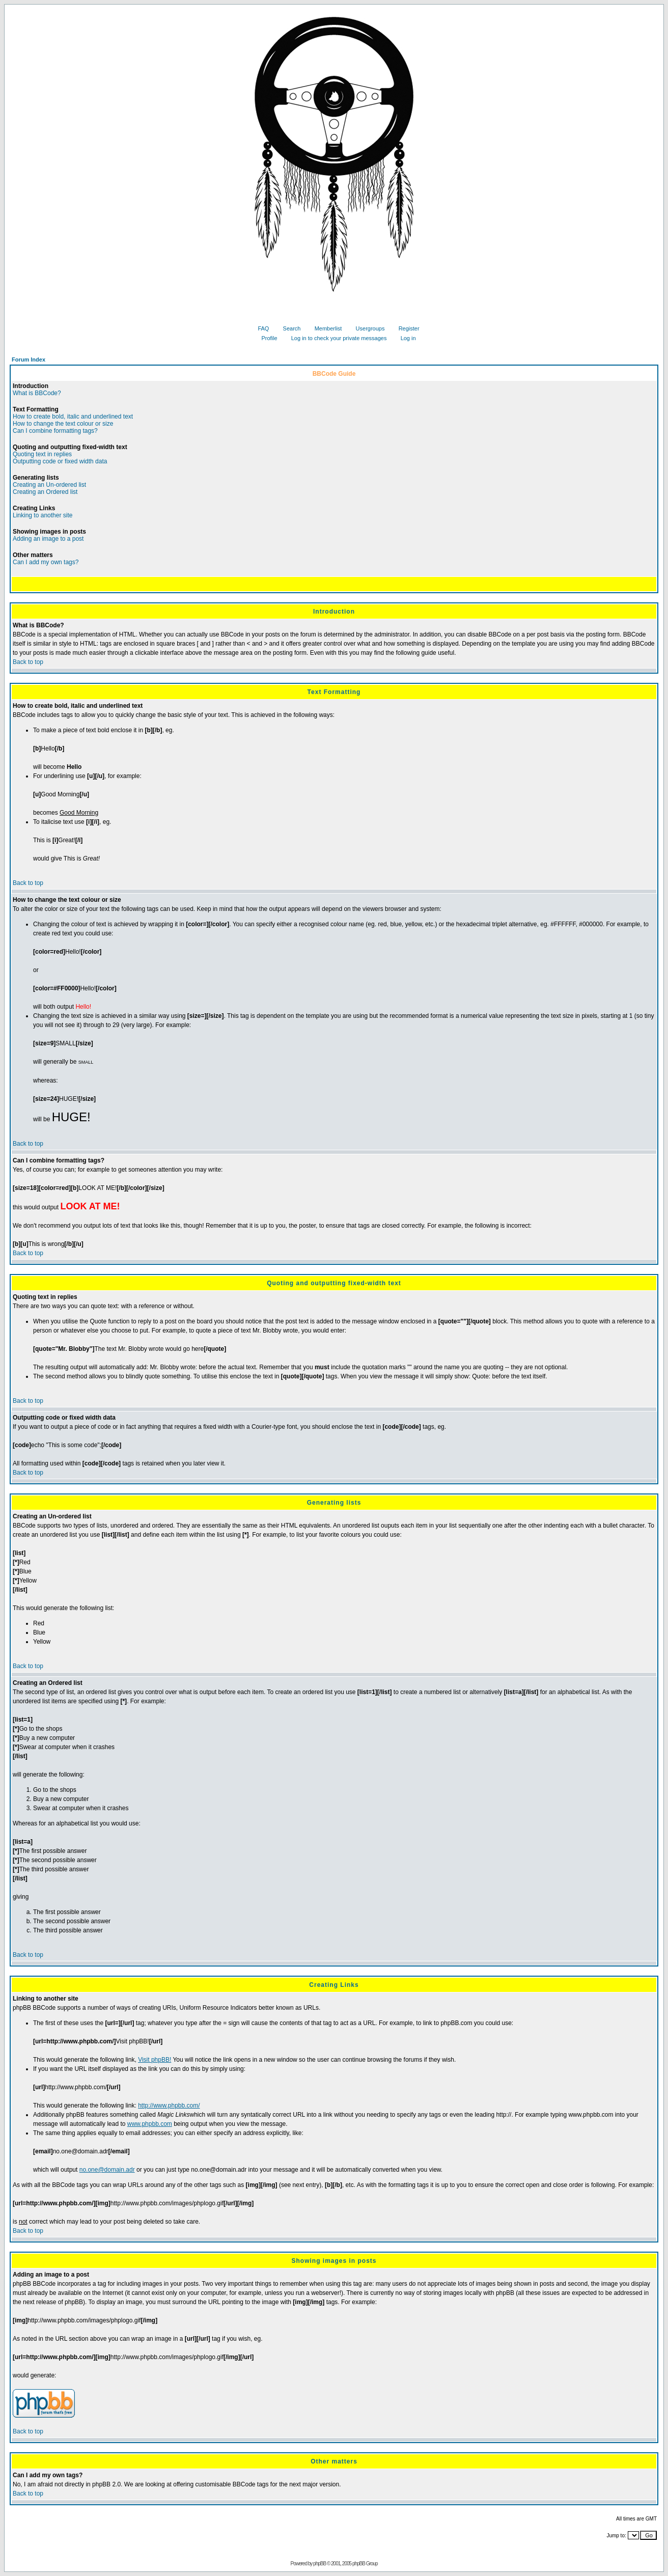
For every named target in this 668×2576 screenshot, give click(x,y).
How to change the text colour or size (63, 423)
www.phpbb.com (149, 2123)
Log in (404, 338)
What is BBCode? (37, 393)
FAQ (259, 328)
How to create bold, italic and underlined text (73, 416)
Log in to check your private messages (335, 338)
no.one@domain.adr (107, 2169)
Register (405, 328)
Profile (265, 338)
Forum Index (28, 359)
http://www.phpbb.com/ (169, 2105)
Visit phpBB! (154, 2059)
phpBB (319, 2563)
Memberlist (324, 328)
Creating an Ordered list (45, 491)
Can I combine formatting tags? (55, 430)
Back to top (28, 662)
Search (288, 328)
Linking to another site (42, 515)
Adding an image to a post (48, 538)
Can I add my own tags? (45, 562)
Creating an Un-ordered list (49, 484)
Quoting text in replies (42, 454)
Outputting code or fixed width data (60, 461)
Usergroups (366, 328)
